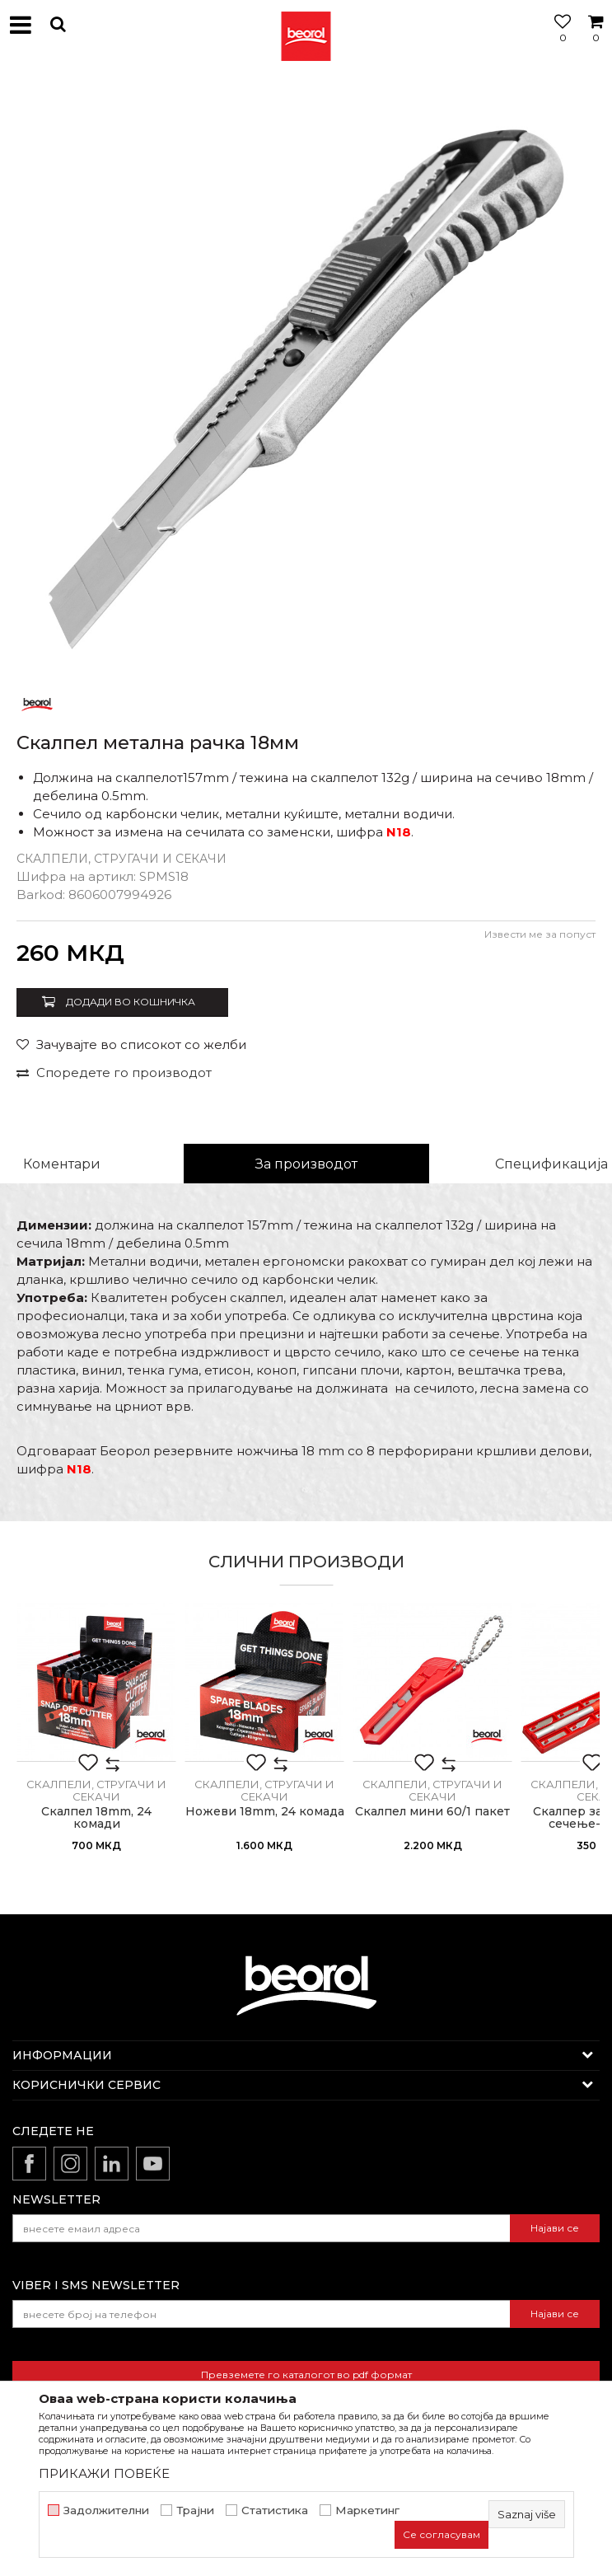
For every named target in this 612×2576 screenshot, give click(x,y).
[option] (306, 376)
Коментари (61, 1164)
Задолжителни (106, 2510)
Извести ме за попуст (540, 934)
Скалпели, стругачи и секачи (121, 858)
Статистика (274, 2510)
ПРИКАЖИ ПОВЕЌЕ (104, 2473)
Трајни (195, 2510)
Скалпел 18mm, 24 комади (96, 1818)
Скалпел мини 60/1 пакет (432, 1812)
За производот (306, 1164)
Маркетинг (367, 2510)
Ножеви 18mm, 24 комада (264, 1812)
